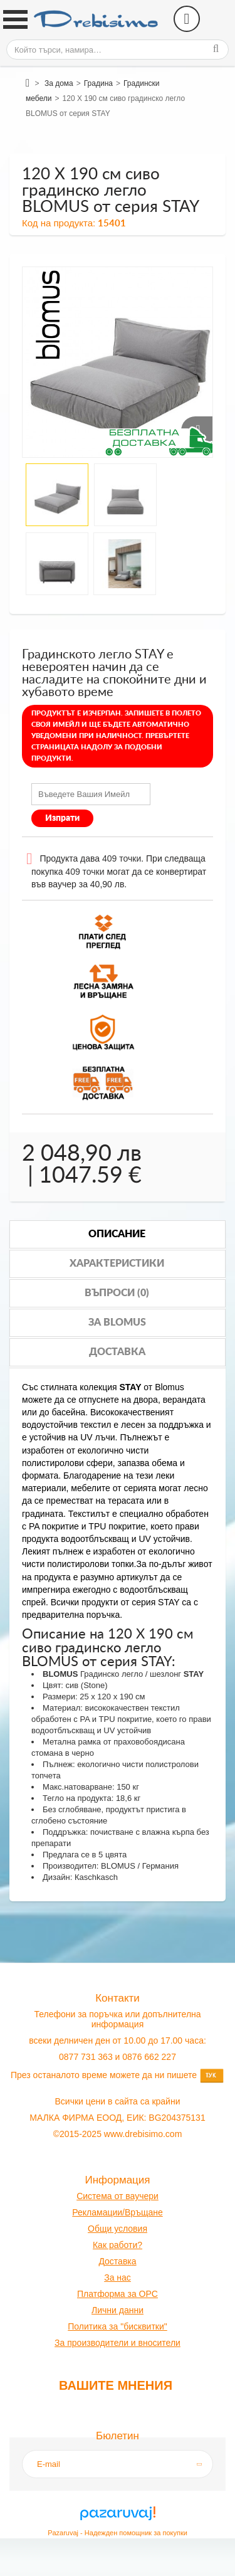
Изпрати (62, 818)
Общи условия (117, 2229)
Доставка (117, 1352)
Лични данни (117, 2310)
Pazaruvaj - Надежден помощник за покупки (117, 2532)
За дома (58, 83)
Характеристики (117, 1264)
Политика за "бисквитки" (117, 2326)
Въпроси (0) (117, 1293)
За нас (117, 2277)
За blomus (117, 1322)
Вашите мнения (115, 2385)
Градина (98, 83)
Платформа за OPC (117, 2294)
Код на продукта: (58, 223)
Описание (116, 1234)
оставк (118, 2261)
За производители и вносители (117, 2343)
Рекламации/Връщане (117, 2212)
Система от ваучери (117, 2196)
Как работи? (117, 2245)
